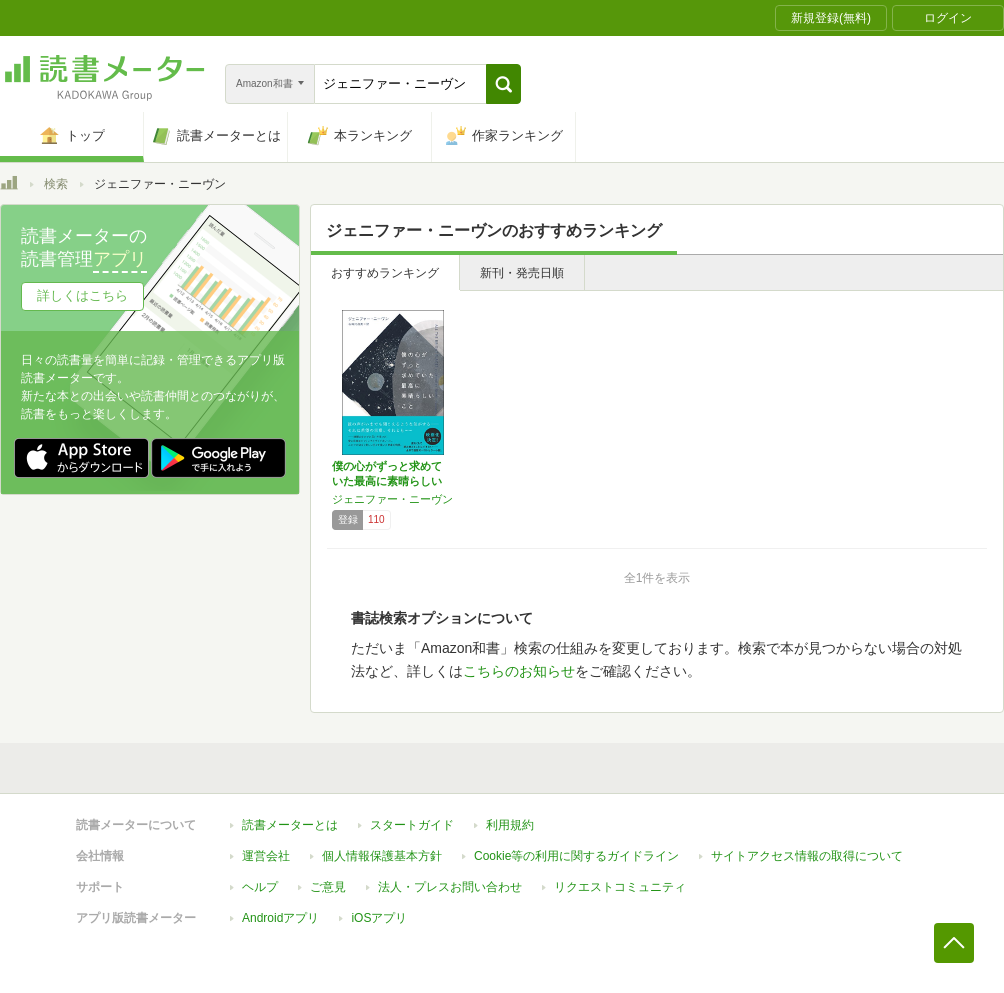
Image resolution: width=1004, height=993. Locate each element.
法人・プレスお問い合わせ (450, 887)
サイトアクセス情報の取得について (807, 856)
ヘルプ (260, 887)
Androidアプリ (280, 918)
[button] (503, 84)
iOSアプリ (379, 918)
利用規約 (510, 825)
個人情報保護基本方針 (382, 856)
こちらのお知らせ (519, 671)
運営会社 (266, 856)
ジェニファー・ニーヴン (392, 499)
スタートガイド (412, 825)
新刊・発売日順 (522, 273)
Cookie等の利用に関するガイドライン (576, 856)
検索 (56, 184)
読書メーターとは (290, 825)
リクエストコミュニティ (620, 887)
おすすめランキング (385, 273)
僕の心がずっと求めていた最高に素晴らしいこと (387, 481)
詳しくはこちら (82, 295)
